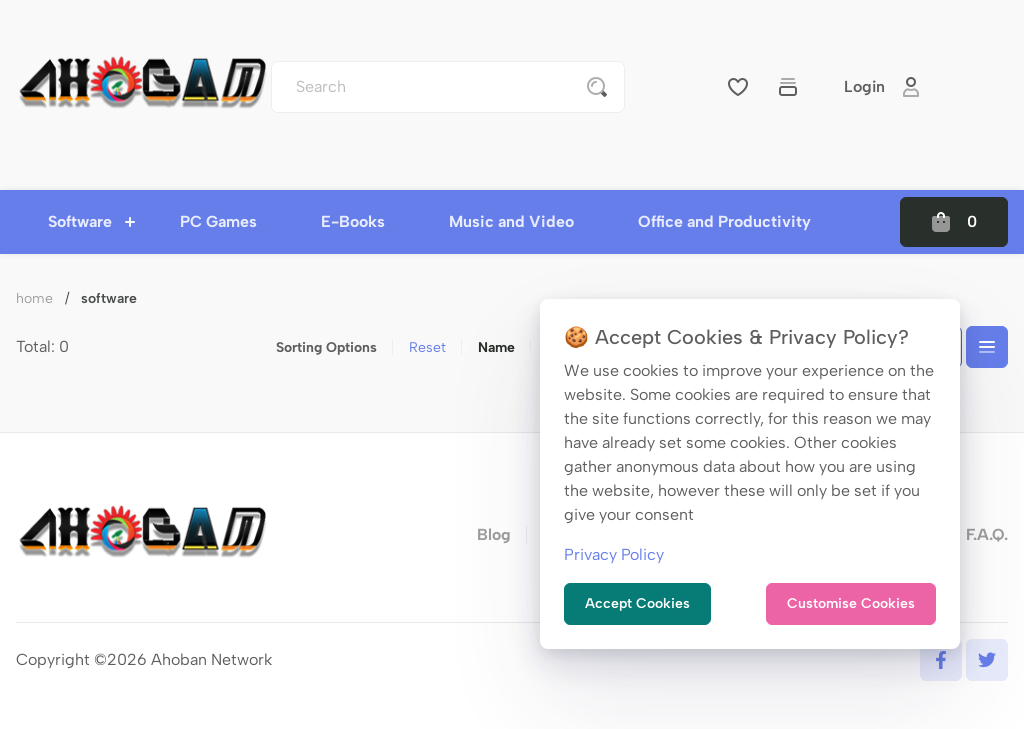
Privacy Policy (614, 554)
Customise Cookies (851, 603)
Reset (427, 347)
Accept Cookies (637, 603)
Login (882, 87)
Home (34, 298)
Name (496, 347)
